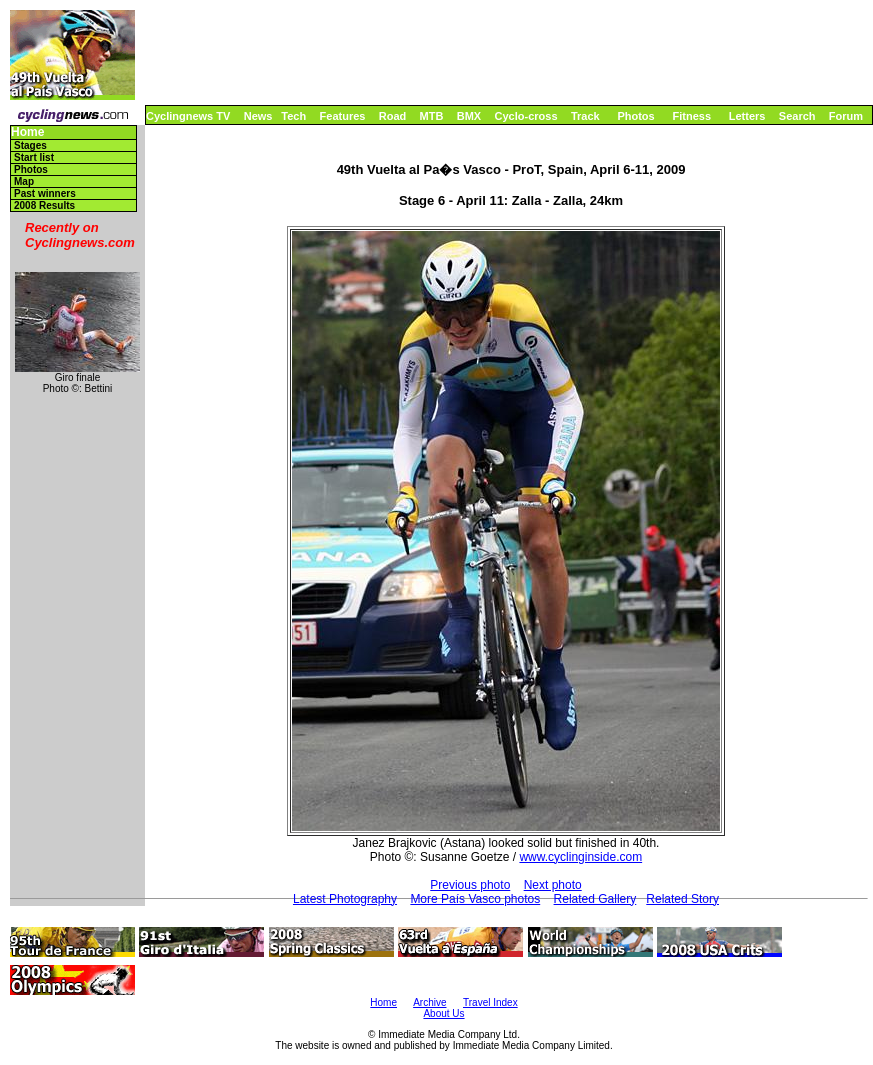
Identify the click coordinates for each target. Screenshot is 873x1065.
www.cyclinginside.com (580, 857)
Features (343, 116)
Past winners (45, 193)
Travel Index (490, 1002)
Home (27, 132)
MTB (432, 116)
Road (393, 116)
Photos (635, 116)
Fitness (691, 116)
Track (585, 116)
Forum (846, 116)
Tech (293, 116)
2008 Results (44, 205)
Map (24, 181)
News (258, 116)
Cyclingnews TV (188, 116)
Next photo (553, 885)
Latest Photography (345, 899)
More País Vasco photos (475, 899)
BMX (469, 116)
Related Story (682, 899)
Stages (30, 145)
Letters (747, 116)
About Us (443, 1013)
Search (797, 116)
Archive (429, 1002)
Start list (34, 157)
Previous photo (470, 885)
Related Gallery (595, 899)
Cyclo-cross (526, 116)
